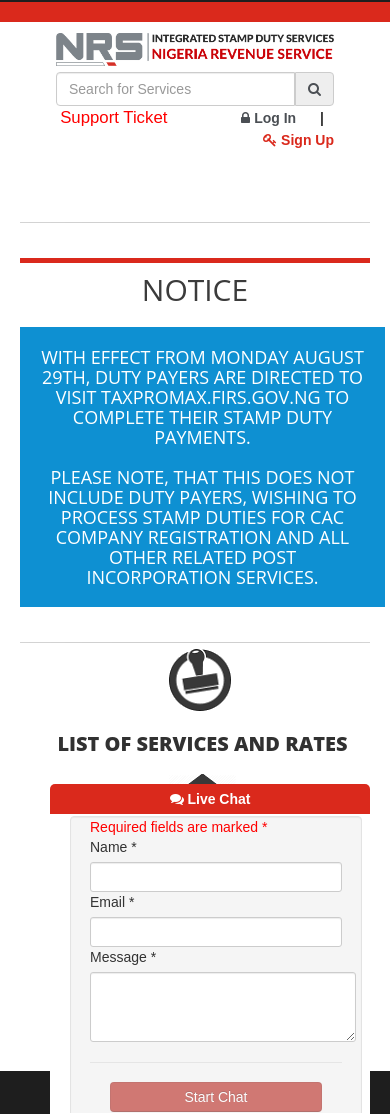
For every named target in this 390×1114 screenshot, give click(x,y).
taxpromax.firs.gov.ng (211, 397)
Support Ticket (113, 117)
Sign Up (298, 140)
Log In (268, 118)
